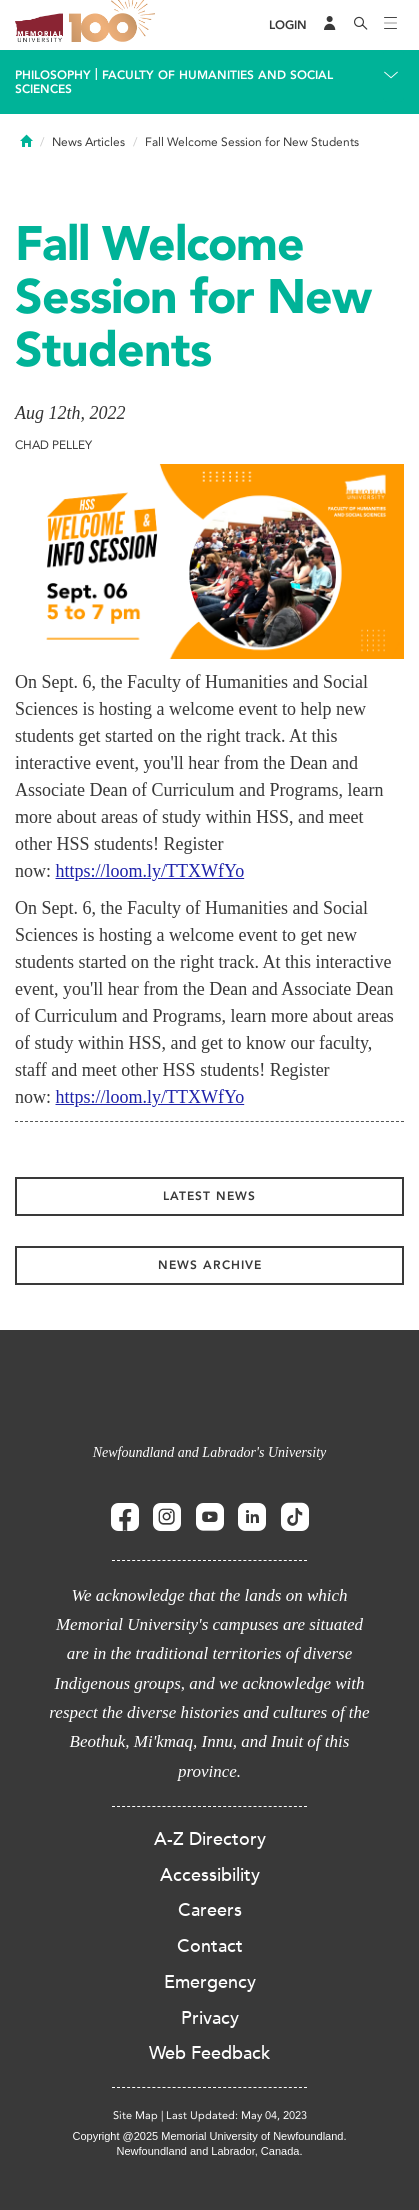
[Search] (361, 25)
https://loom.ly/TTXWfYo (150, 871)
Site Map (135, 2115)
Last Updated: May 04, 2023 (236, 2115)
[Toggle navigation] (391, 25)
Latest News (209, 1196)
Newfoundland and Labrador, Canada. (210, 2151)
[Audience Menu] (330, 25)
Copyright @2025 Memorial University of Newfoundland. (209, 2136)
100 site (115, 25)
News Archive (210, 1265)
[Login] (288, 25)
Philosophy (53, 75)
